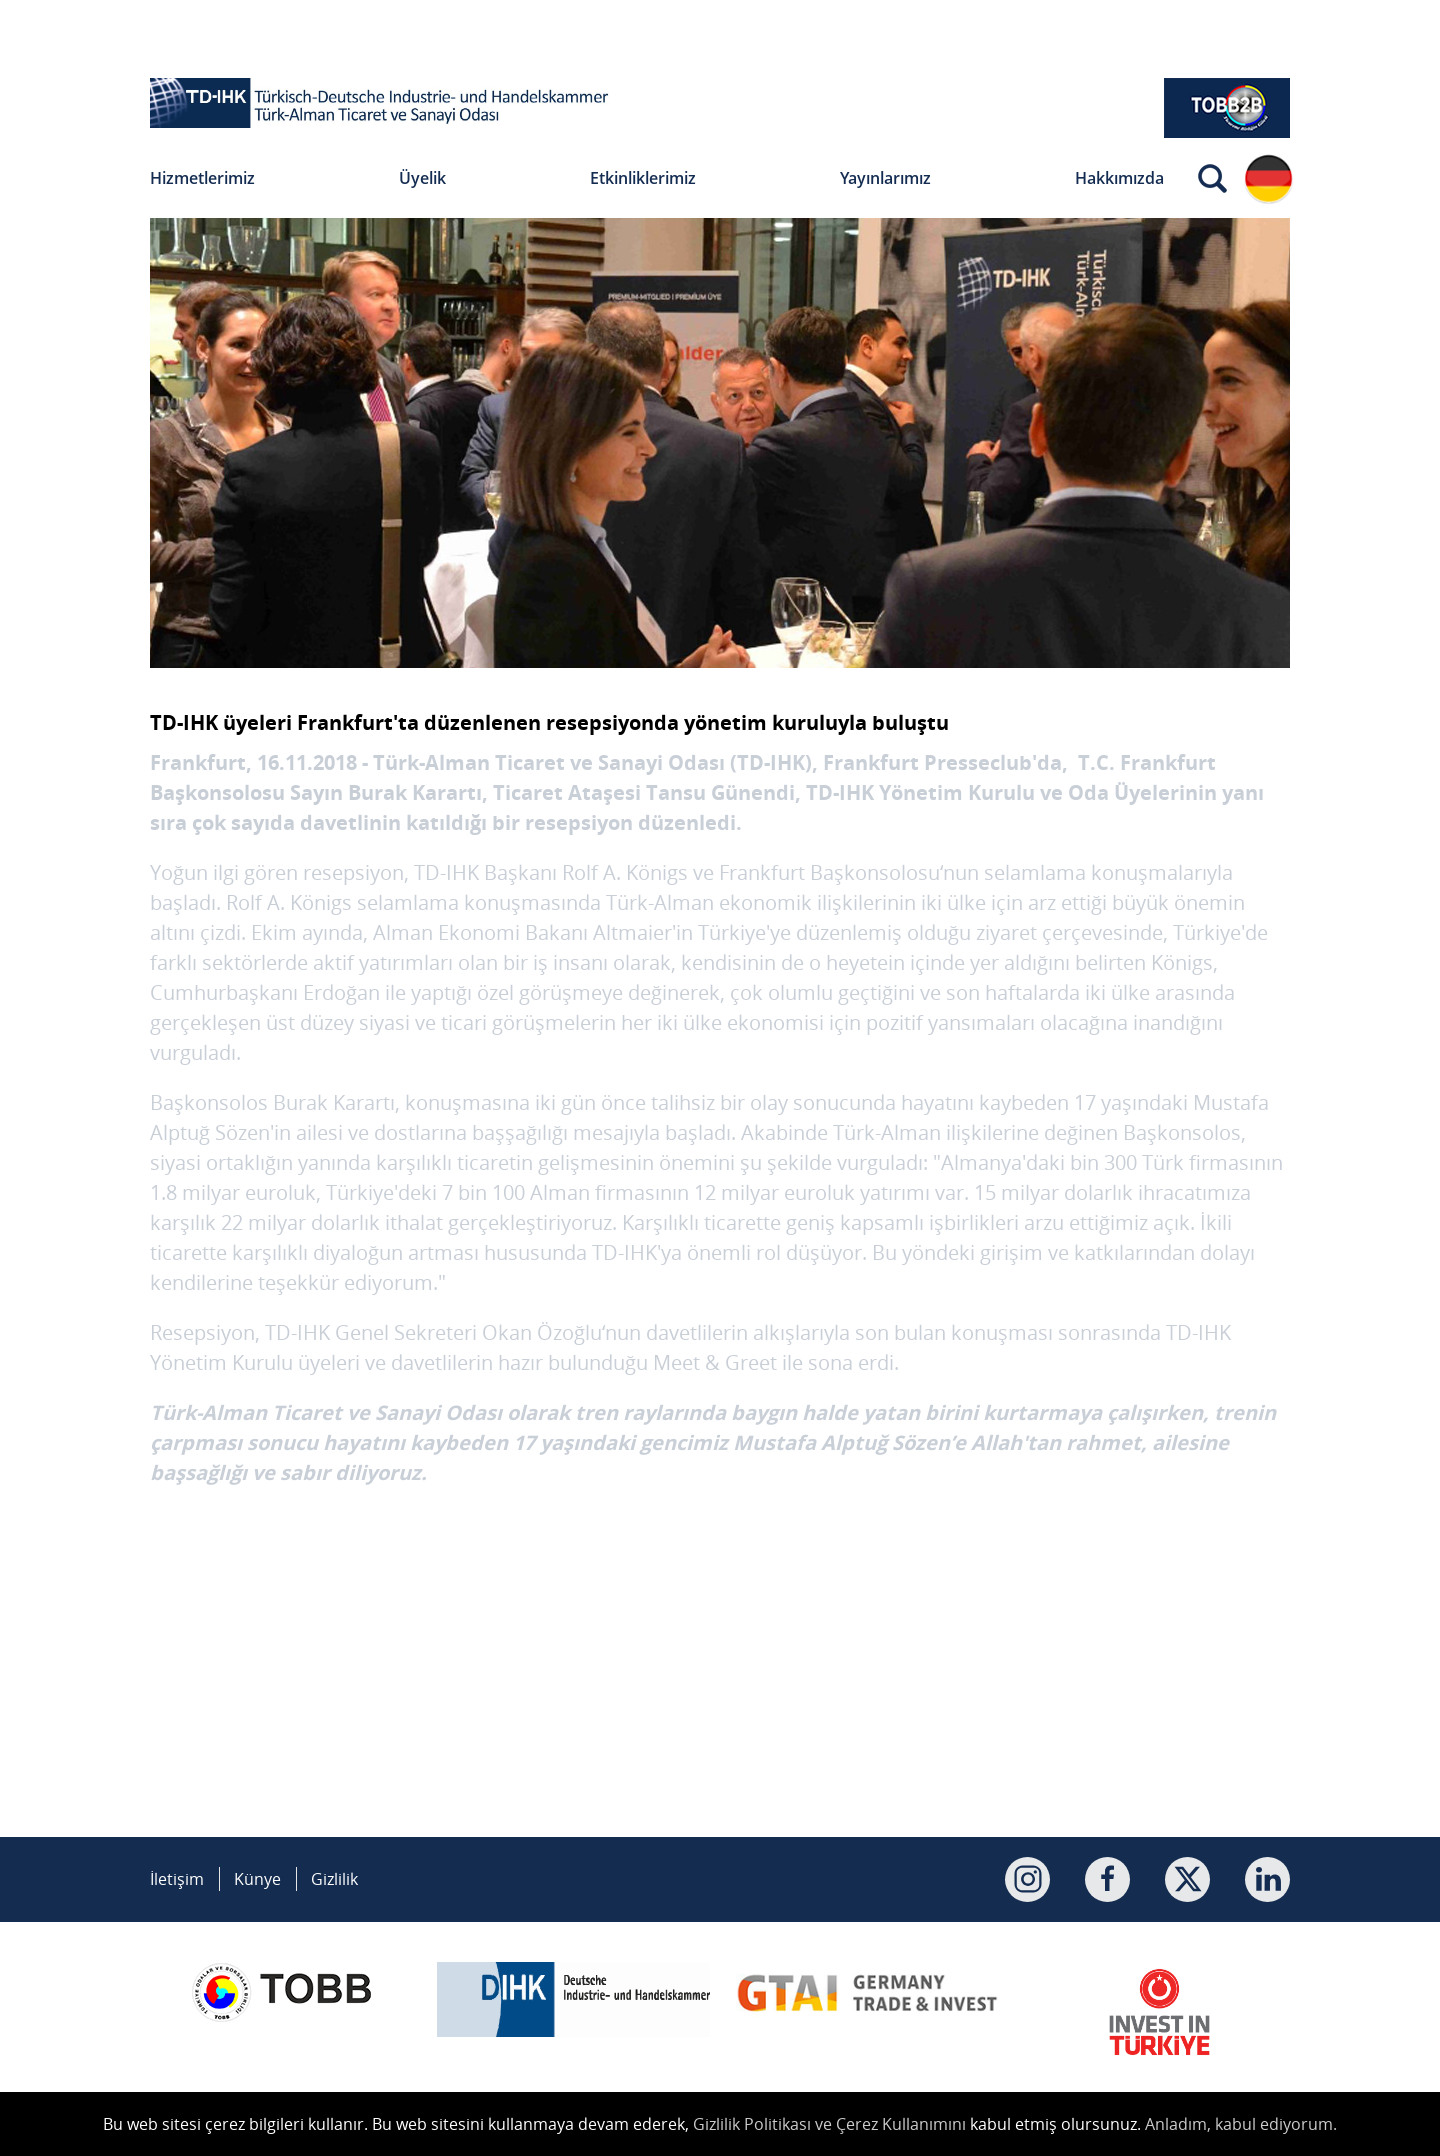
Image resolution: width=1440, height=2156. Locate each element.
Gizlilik (334, 1879)
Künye (257, 1879)
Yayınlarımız (885, 178)
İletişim (177, 1879)
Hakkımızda (1119, 178)
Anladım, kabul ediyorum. (1241, 2124)
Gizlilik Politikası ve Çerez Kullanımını (829, 2124)
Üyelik (422, 178)
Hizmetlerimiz (202, 178)
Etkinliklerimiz (643, 178)
